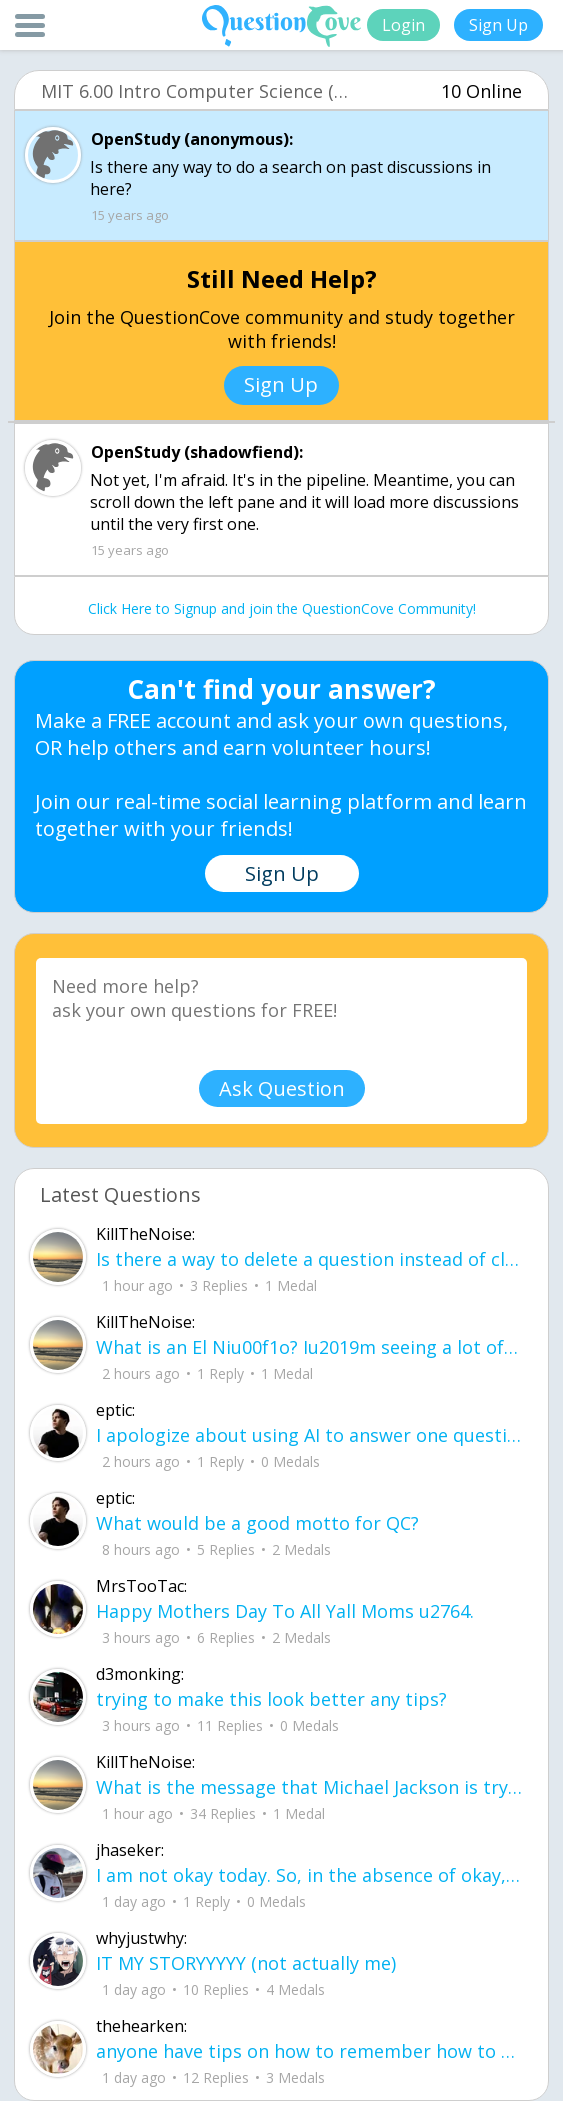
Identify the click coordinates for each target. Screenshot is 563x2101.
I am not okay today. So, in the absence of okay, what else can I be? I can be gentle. (309, 1875)
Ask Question (282, 1088)
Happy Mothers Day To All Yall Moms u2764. (285, 1611)
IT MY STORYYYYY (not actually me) (246, 1963)
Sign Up (498, 25)
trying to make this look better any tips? (271, 1699)
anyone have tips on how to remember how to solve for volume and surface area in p (309, 2051)
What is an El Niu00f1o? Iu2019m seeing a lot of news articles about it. (309, 1347)
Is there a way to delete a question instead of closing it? (309, 1259)
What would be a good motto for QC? (257, 1523)
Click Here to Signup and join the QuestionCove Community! (282, 608)
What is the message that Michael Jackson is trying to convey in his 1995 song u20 (309, 1787)
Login (403, 25)
